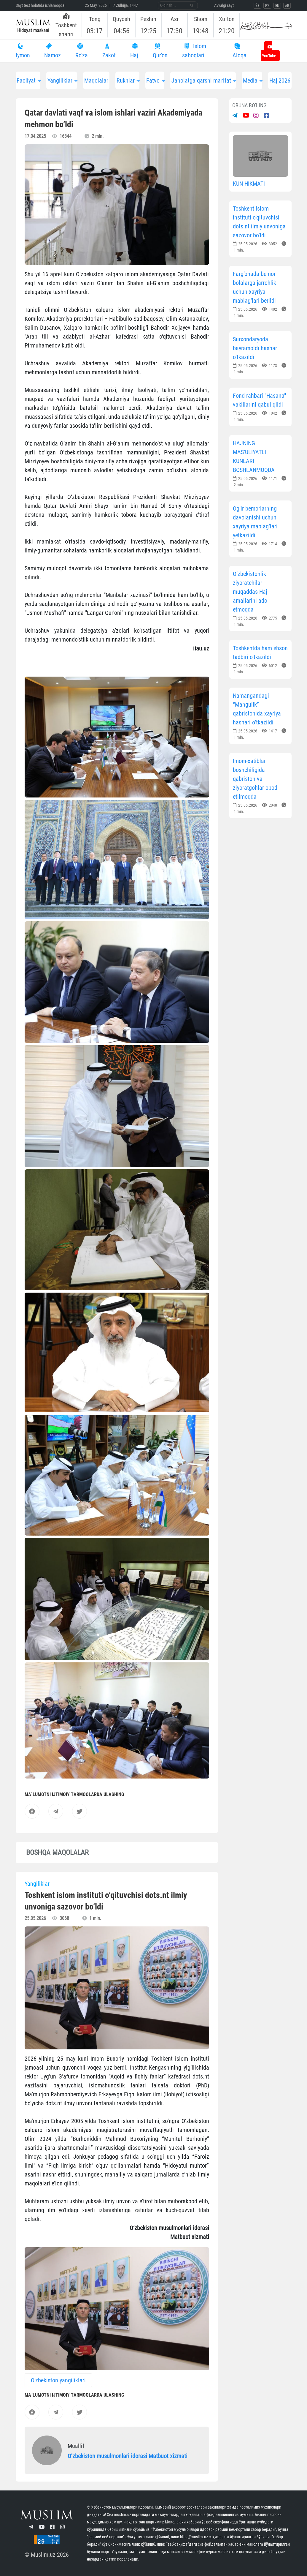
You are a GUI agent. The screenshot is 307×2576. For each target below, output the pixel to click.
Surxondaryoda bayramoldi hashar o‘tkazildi (255, 348)
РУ (267, 6)
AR (287, 6)
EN (277, 6)
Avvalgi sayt (224, 5)
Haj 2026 (279, 80)
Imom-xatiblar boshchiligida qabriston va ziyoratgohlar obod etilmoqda (255, 778)
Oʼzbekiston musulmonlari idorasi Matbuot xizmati (127, 2456)
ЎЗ (257, 6)
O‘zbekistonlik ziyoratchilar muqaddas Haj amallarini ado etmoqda (250, 591)
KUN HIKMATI (249, 183)
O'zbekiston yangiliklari (58, 2380)
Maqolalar (96, 80)
